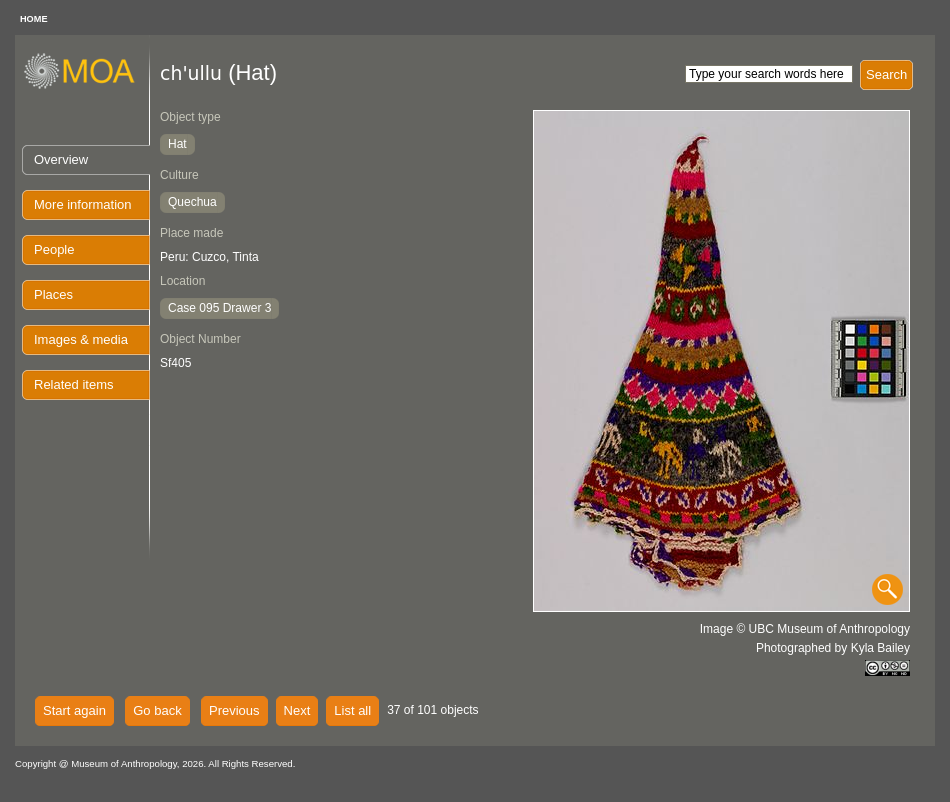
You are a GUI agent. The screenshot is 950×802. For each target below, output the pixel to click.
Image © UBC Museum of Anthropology (805, 629)
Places (53, 294)
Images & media (81, 339)
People (54, 249)
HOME (34, 19)
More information (83, 204)
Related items (73, 384)
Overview (61, 159)
